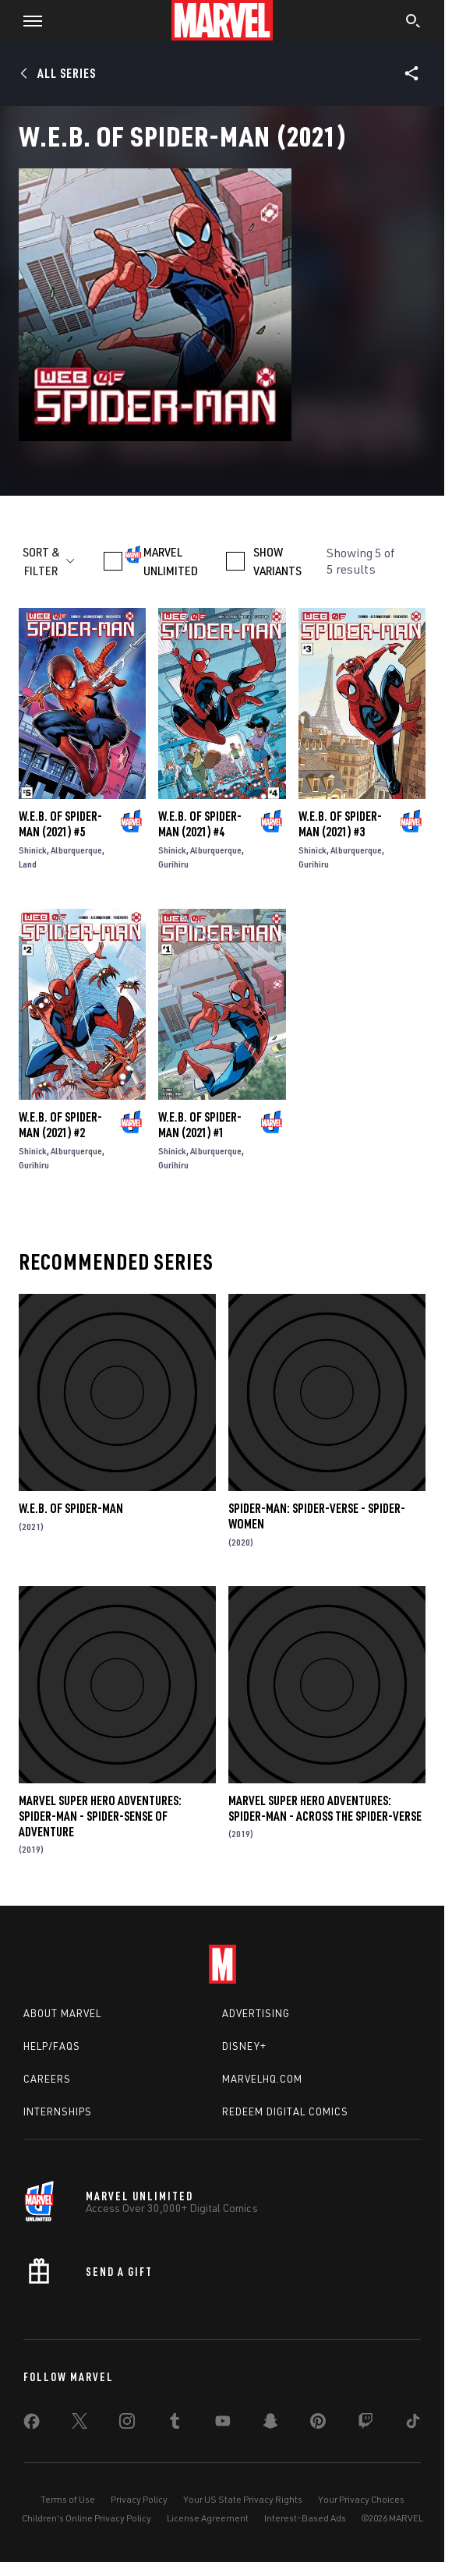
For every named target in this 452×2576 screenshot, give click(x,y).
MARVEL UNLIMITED (170, 561)
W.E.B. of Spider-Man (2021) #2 (60, 1124)
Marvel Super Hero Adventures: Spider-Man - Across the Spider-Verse (325, 1808)
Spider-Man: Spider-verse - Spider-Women (316, 1516)
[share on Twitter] (79, 2424)
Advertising (256, 2013)
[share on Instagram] (127, 2424)
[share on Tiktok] (413, 2424)
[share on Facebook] (31, 2425)
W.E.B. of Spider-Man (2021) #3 (340, 823)
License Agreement (208, 2518)
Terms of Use (68, 2499)
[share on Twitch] (365, 2424)
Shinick (33, 850)
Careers (47, 2078)
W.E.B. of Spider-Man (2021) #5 (60, 823)
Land (28, 864)
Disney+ (244, 2046)
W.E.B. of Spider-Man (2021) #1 (200, 1124)
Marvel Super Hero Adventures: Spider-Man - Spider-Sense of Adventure (100, 1816)
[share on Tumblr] (174, 2424)
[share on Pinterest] (318, 2424)
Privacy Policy (139, 2499)
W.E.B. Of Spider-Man (71, 1508)
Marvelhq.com (262, 2078)
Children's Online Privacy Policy (86, 2518)
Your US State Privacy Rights (242, 2499)
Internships (57, 2111)
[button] (27, 20)
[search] (413, 22)
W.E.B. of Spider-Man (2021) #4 (200, 823)
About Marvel (62, 2013)
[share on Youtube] (223, 2424)
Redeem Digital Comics (285, 2111)
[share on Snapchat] (270, 2424)
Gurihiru (173, 864)
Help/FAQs (51, 2046)
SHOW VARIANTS (277, 561)
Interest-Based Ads (305, 2518)
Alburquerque (76, 850)
